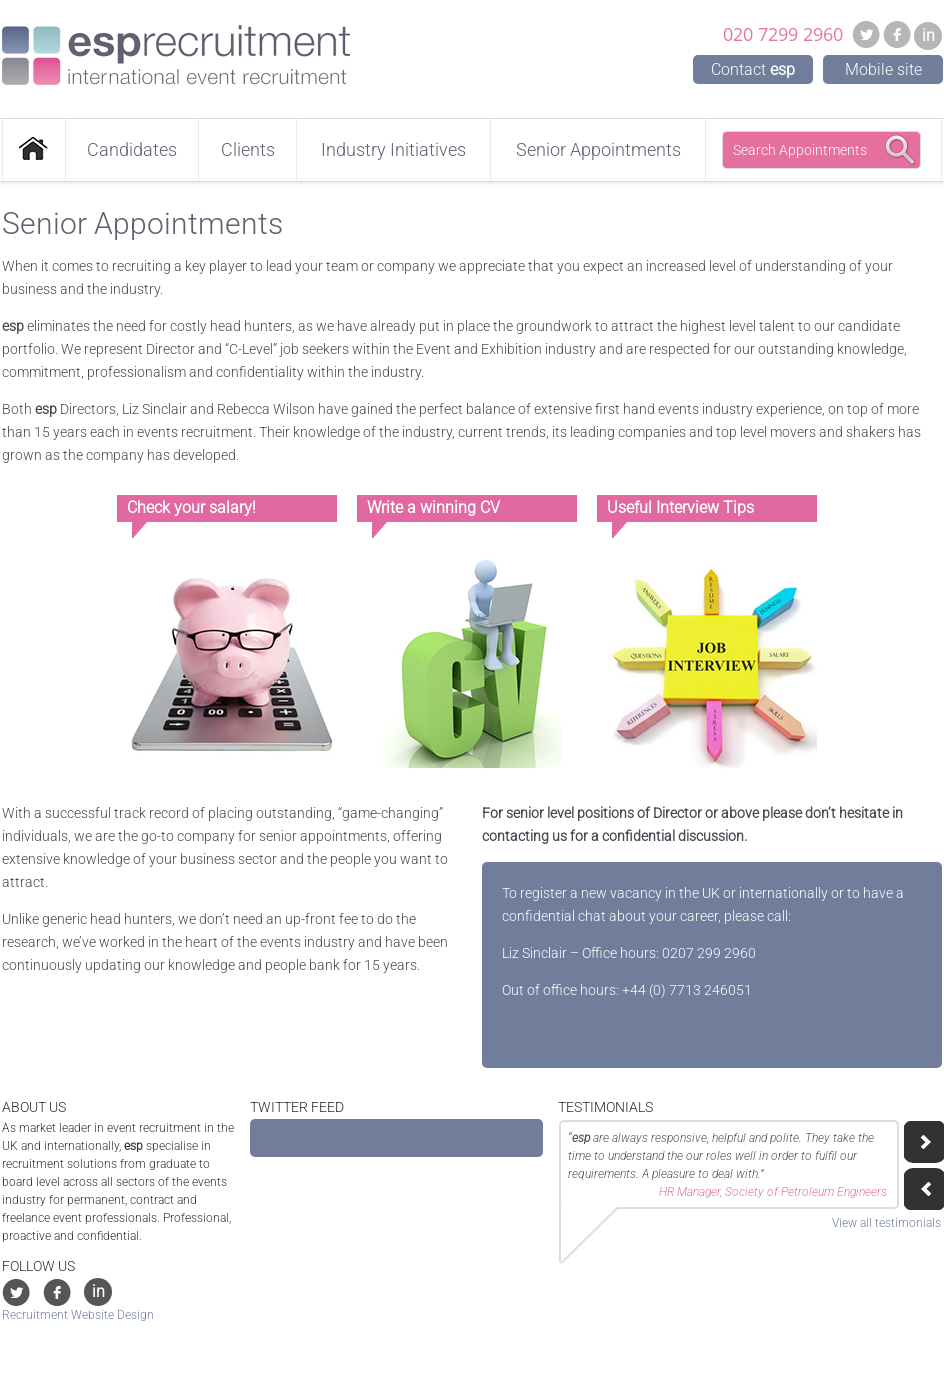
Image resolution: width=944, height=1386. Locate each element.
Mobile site (883, 69)
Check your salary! (191, 507)
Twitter (866, 34)
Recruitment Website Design (78, 1315)
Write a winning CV (433, 507)
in (928, 35)
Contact (753, 69)
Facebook (897, 34)
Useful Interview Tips (680, 507)
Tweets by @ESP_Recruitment (340, 1138)
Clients (248, 149)
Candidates (132, 149)
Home (34, 150)
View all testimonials (886, 1223)
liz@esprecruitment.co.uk (581, 1027)
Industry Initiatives (393, 149)
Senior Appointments (598, 149)
